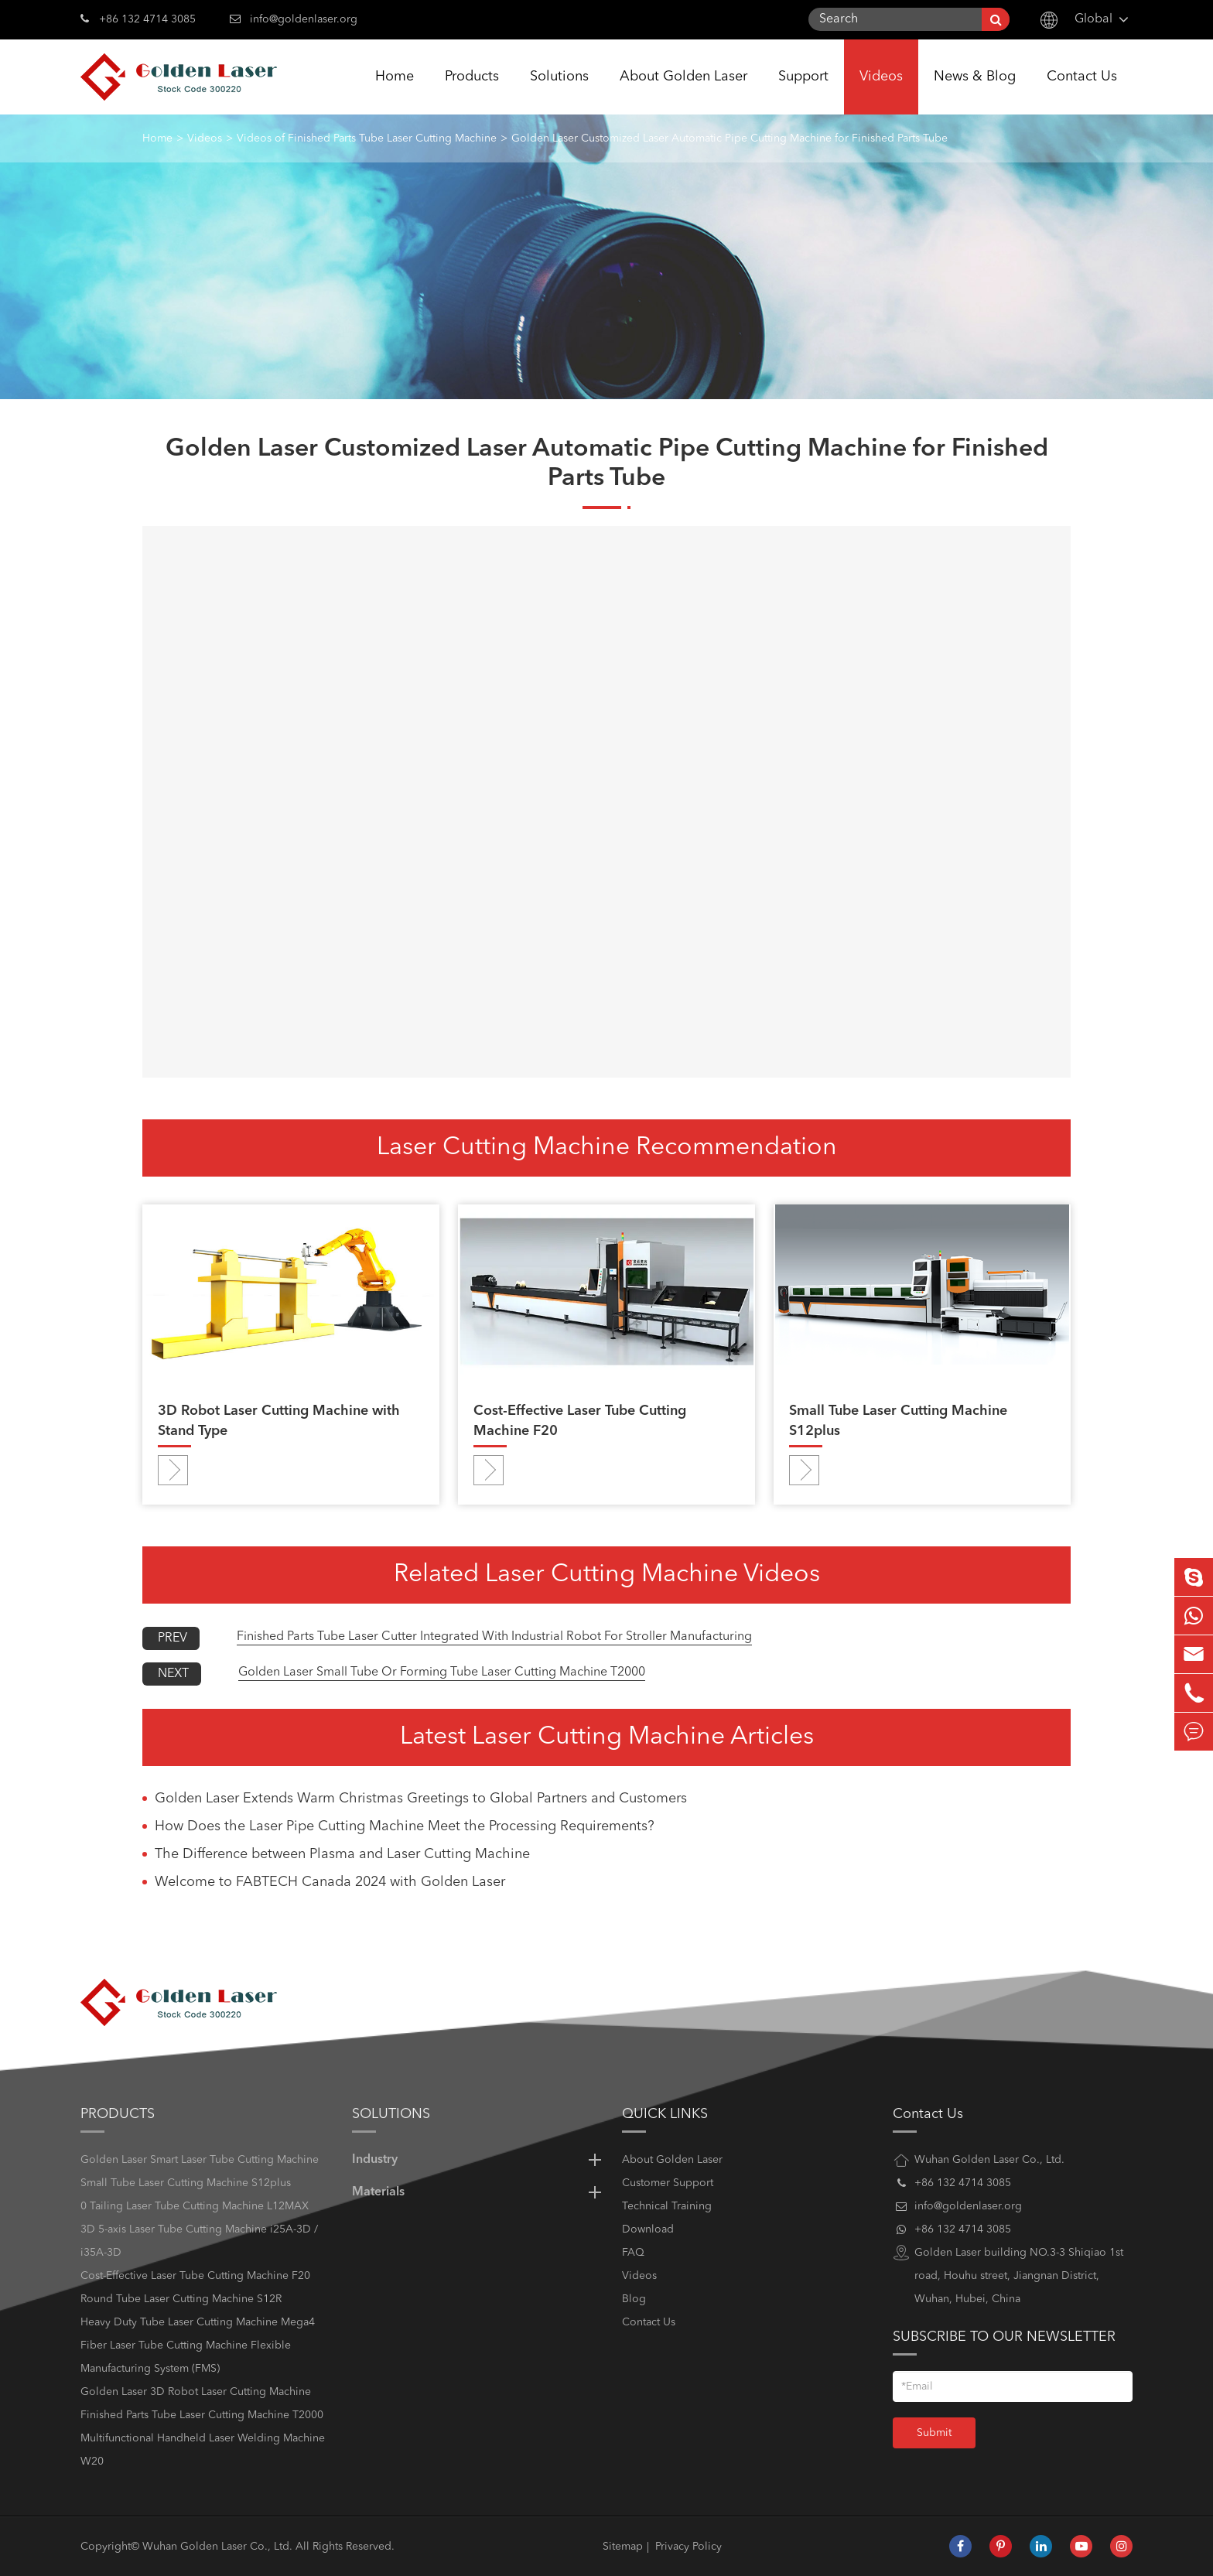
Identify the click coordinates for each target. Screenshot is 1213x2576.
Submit (934, 2432)
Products (472, 92)
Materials (479, 2192)
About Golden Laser (683, 92)
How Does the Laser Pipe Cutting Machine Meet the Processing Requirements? (404, 1826)
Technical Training (667, 2206)
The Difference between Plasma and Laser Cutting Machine (342, 1854)
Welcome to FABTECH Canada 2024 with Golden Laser (330, 1882)
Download (648, 2229)
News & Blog (975, 92)
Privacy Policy (688, 2546)
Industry (479, 2159)
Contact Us (1082, 92)
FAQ (633, 2252)
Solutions (559, 92)
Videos (881, 92)
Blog (634, 2299)
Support (803, 92)
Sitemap (623, 2546)
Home (394, 92)
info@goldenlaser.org (303, 19)
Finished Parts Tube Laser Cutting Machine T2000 (201, 2415)
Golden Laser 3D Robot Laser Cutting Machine (195, 2391)
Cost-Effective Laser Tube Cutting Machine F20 (579, 1421)
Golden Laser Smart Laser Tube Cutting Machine (199, 2159)
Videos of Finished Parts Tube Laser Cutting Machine (367, 138)
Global (1093, 19)
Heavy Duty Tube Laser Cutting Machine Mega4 (197, 2322)
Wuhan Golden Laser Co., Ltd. (217, 2546)
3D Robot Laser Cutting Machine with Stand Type (279, 1421)
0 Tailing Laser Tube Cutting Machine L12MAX (194, 2206)
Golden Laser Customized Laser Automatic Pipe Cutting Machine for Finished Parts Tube (729, 138)
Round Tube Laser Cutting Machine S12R (181, 2299)
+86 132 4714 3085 (138, 18)
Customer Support (667, 2183)
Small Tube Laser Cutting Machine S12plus (898, 1421)
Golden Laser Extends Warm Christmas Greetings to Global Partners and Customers (421, 1799)
